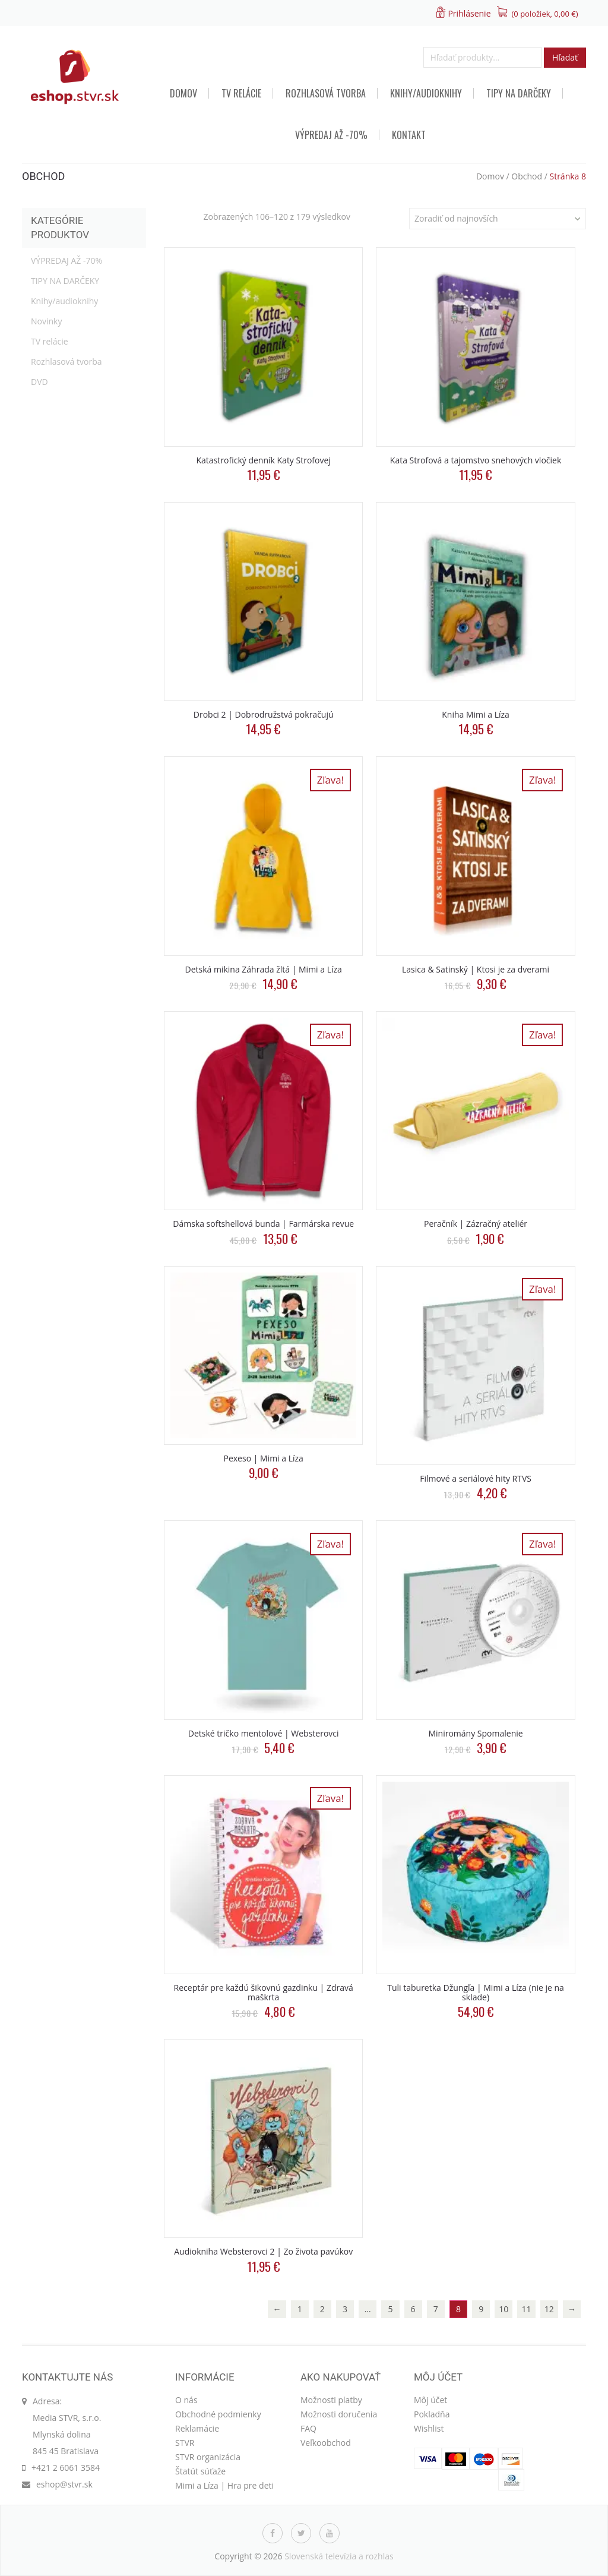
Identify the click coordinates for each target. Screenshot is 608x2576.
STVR (184, 2442)
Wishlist (429, 2428)
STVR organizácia (207, 2457)
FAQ (308, 2428)
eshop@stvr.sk (64, 2484)
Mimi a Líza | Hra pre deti (224, 2485)
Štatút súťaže (200, 2471)
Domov (183, 93)
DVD (39, 381)
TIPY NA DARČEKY (518, 93)
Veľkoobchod (325, 2442)
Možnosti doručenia (338, 2414)
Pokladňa (431, 2414)
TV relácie (241, 93)
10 (503, 2309)
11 (526, 2309)
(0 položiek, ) (545, 13)
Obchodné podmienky (218, 2414)
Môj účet (430, 2399)
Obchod (526, 176)
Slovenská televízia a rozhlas (339, 2556)
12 (549, 2309)
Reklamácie (197, 2428)
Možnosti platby (331, 2399)
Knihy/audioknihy (426, 93)
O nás (186, 2399)
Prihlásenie (469, 13)
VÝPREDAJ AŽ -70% (331, 135)
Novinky (46, 321)
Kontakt (409, 135)
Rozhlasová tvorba (326, 93)
